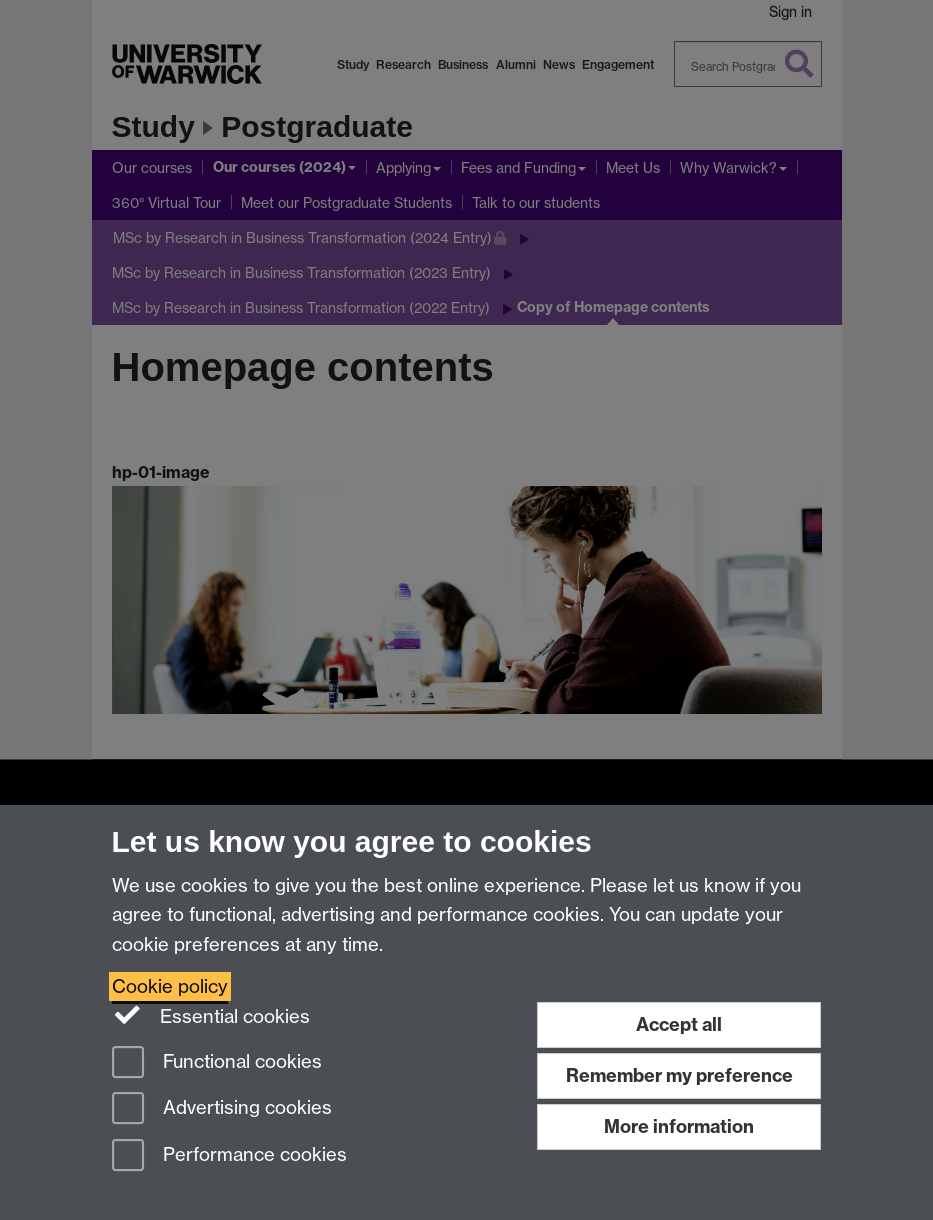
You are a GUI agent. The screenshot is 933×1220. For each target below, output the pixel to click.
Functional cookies (217, 1063)
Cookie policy (170, 986)
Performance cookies (229, 1156)
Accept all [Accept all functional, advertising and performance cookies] (679, 1024)
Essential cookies (211, 1015)
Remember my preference (679, 1075)
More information (679, 1126)
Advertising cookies (222, 1109)
